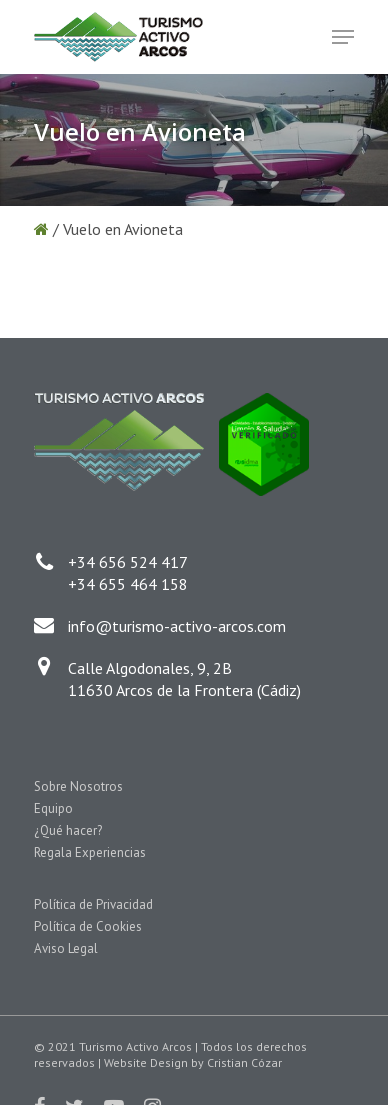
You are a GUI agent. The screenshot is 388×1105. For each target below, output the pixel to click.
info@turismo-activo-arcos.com (177, 626)
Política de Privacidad (93, 904)
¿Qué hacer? (68, 830)
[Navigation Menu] (343, 37)
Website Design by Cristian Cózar (193, 1062)
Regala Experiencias (90, 852)
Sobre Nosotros (78, 786)
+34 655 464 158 (128, 584)
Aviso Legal (66, 948)
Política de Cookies (88, 926)
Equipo (53, 808)
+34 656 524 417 (128, 562)
